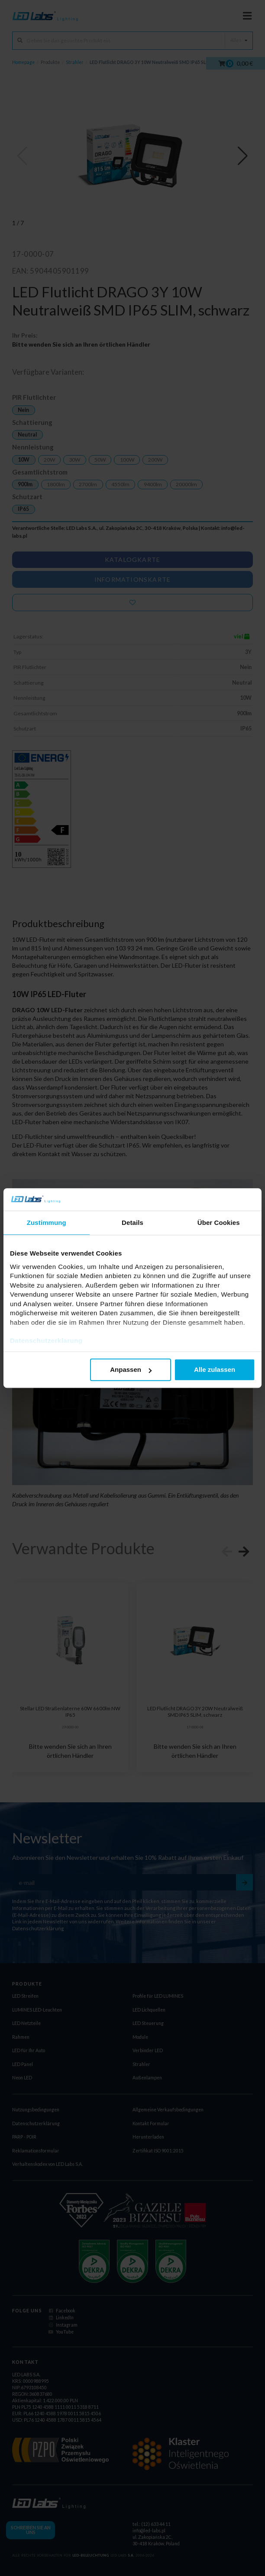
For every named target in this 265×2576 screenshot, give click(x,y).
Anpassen (131, 1370)
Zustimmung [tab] (46, 1223)
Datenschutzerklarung (46, 1340)
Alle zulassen (214, 1370)
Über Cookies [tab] (218, 1223)
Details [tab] (132, 1223)
